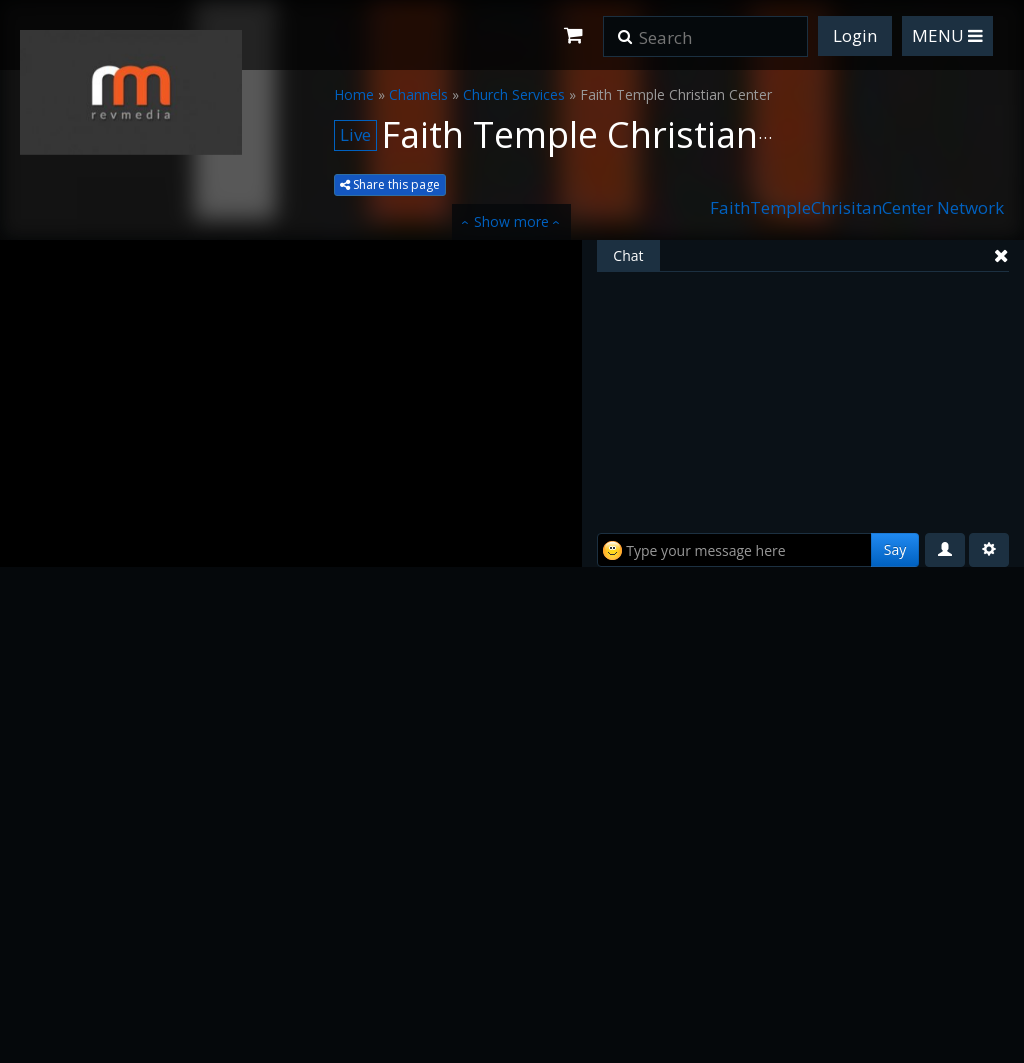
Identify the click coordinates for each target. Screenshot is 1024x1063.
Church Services (514, 94)
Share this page (390, 184)
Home (354, 94)
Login (855, 35)
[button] (625, 30)
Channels (418, 94)
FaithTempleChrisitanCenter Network (857, 207)
